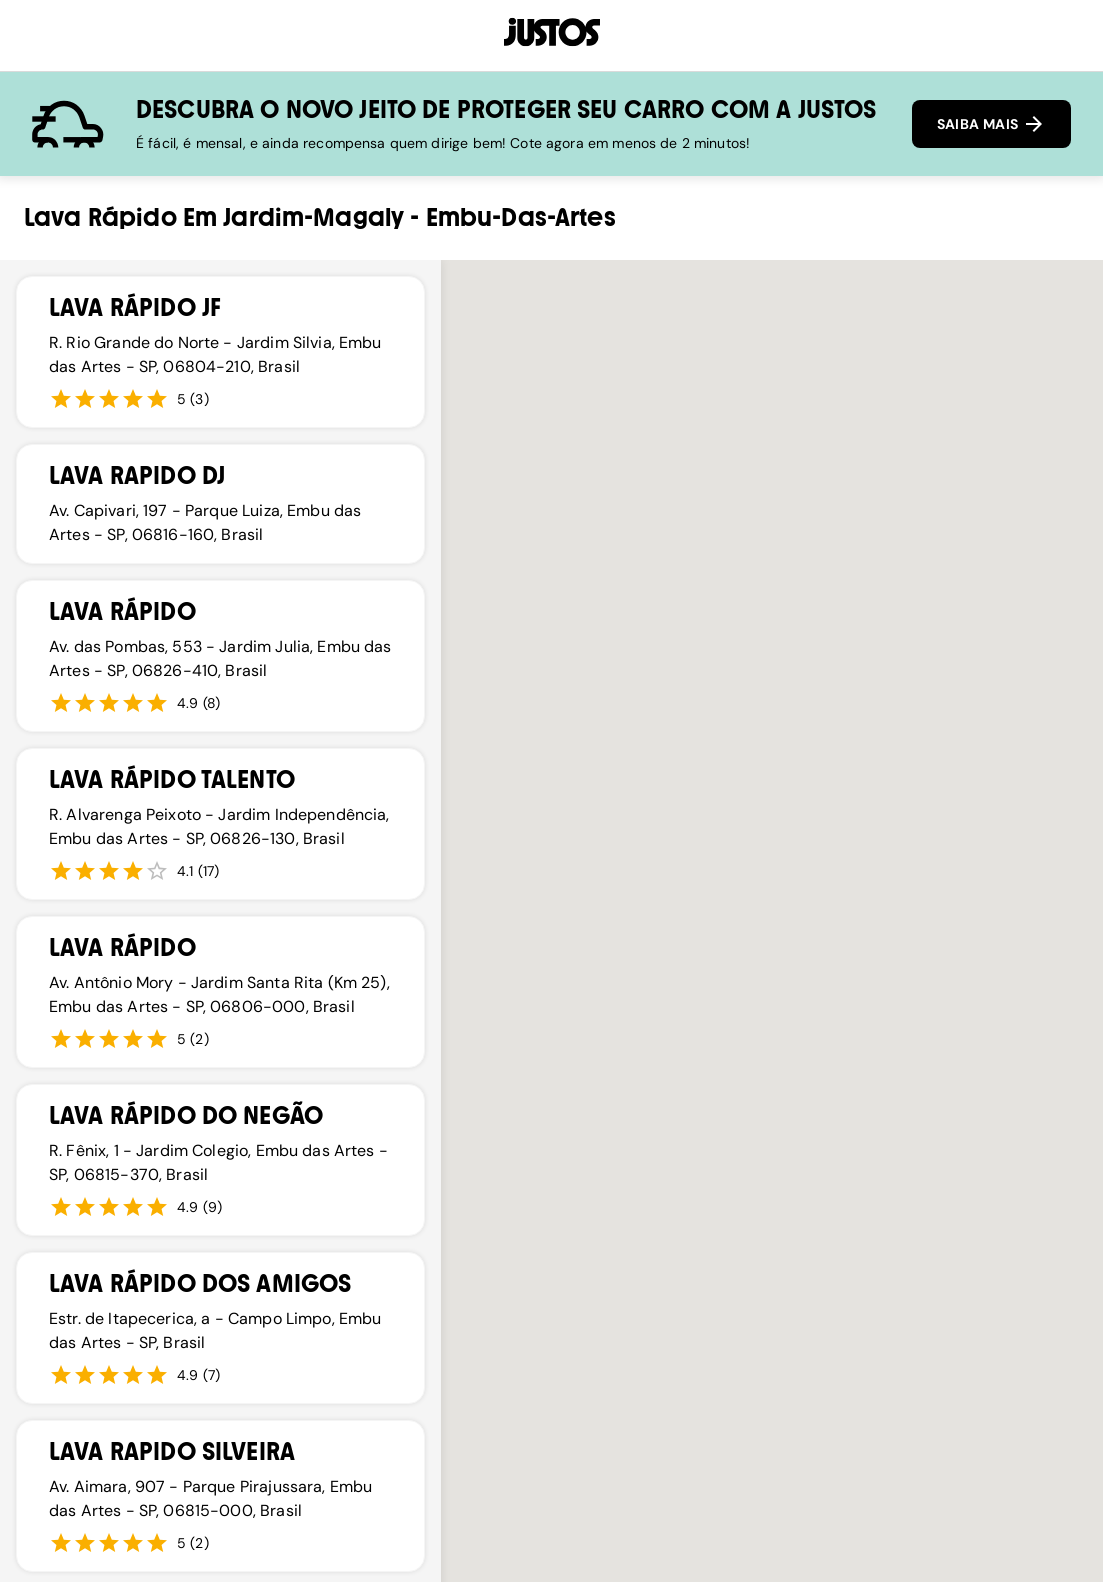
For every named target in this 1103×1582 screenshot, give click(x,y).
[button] (688, 1014)
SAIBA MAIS (991, 124)
